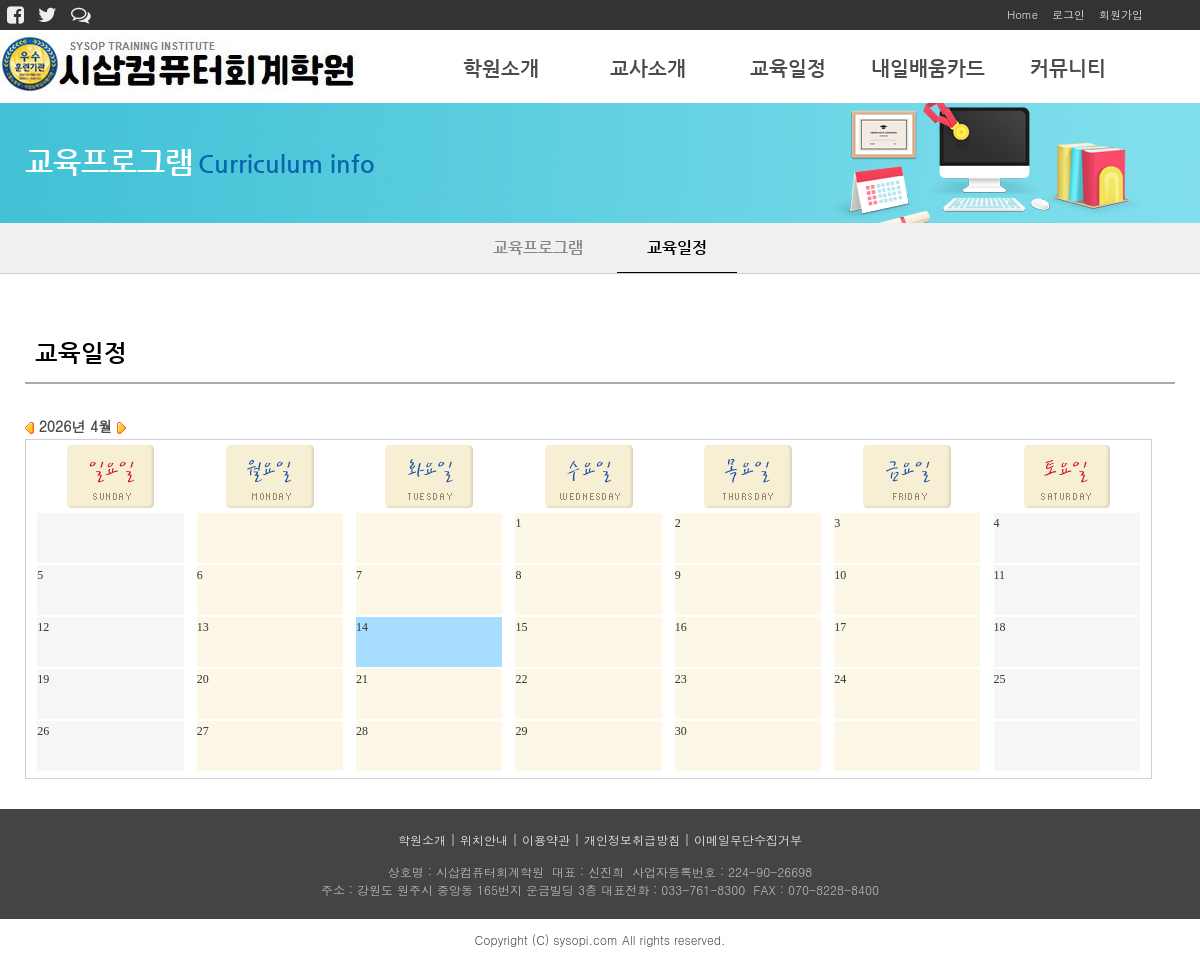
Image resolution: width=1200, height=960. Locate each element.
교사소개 (648, 68)
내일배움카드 (928, 68)
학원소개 (501, 68)
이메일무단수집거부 (748, 839)
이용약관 (546, 839)
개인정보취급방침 (632, 839)
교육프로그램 (538, 247)
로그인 (1068, 14)
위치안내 (484, 839)
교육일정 (788, 68)
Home (1022, 14)
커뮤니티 (1068, 68)
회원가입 (1121, 14)
